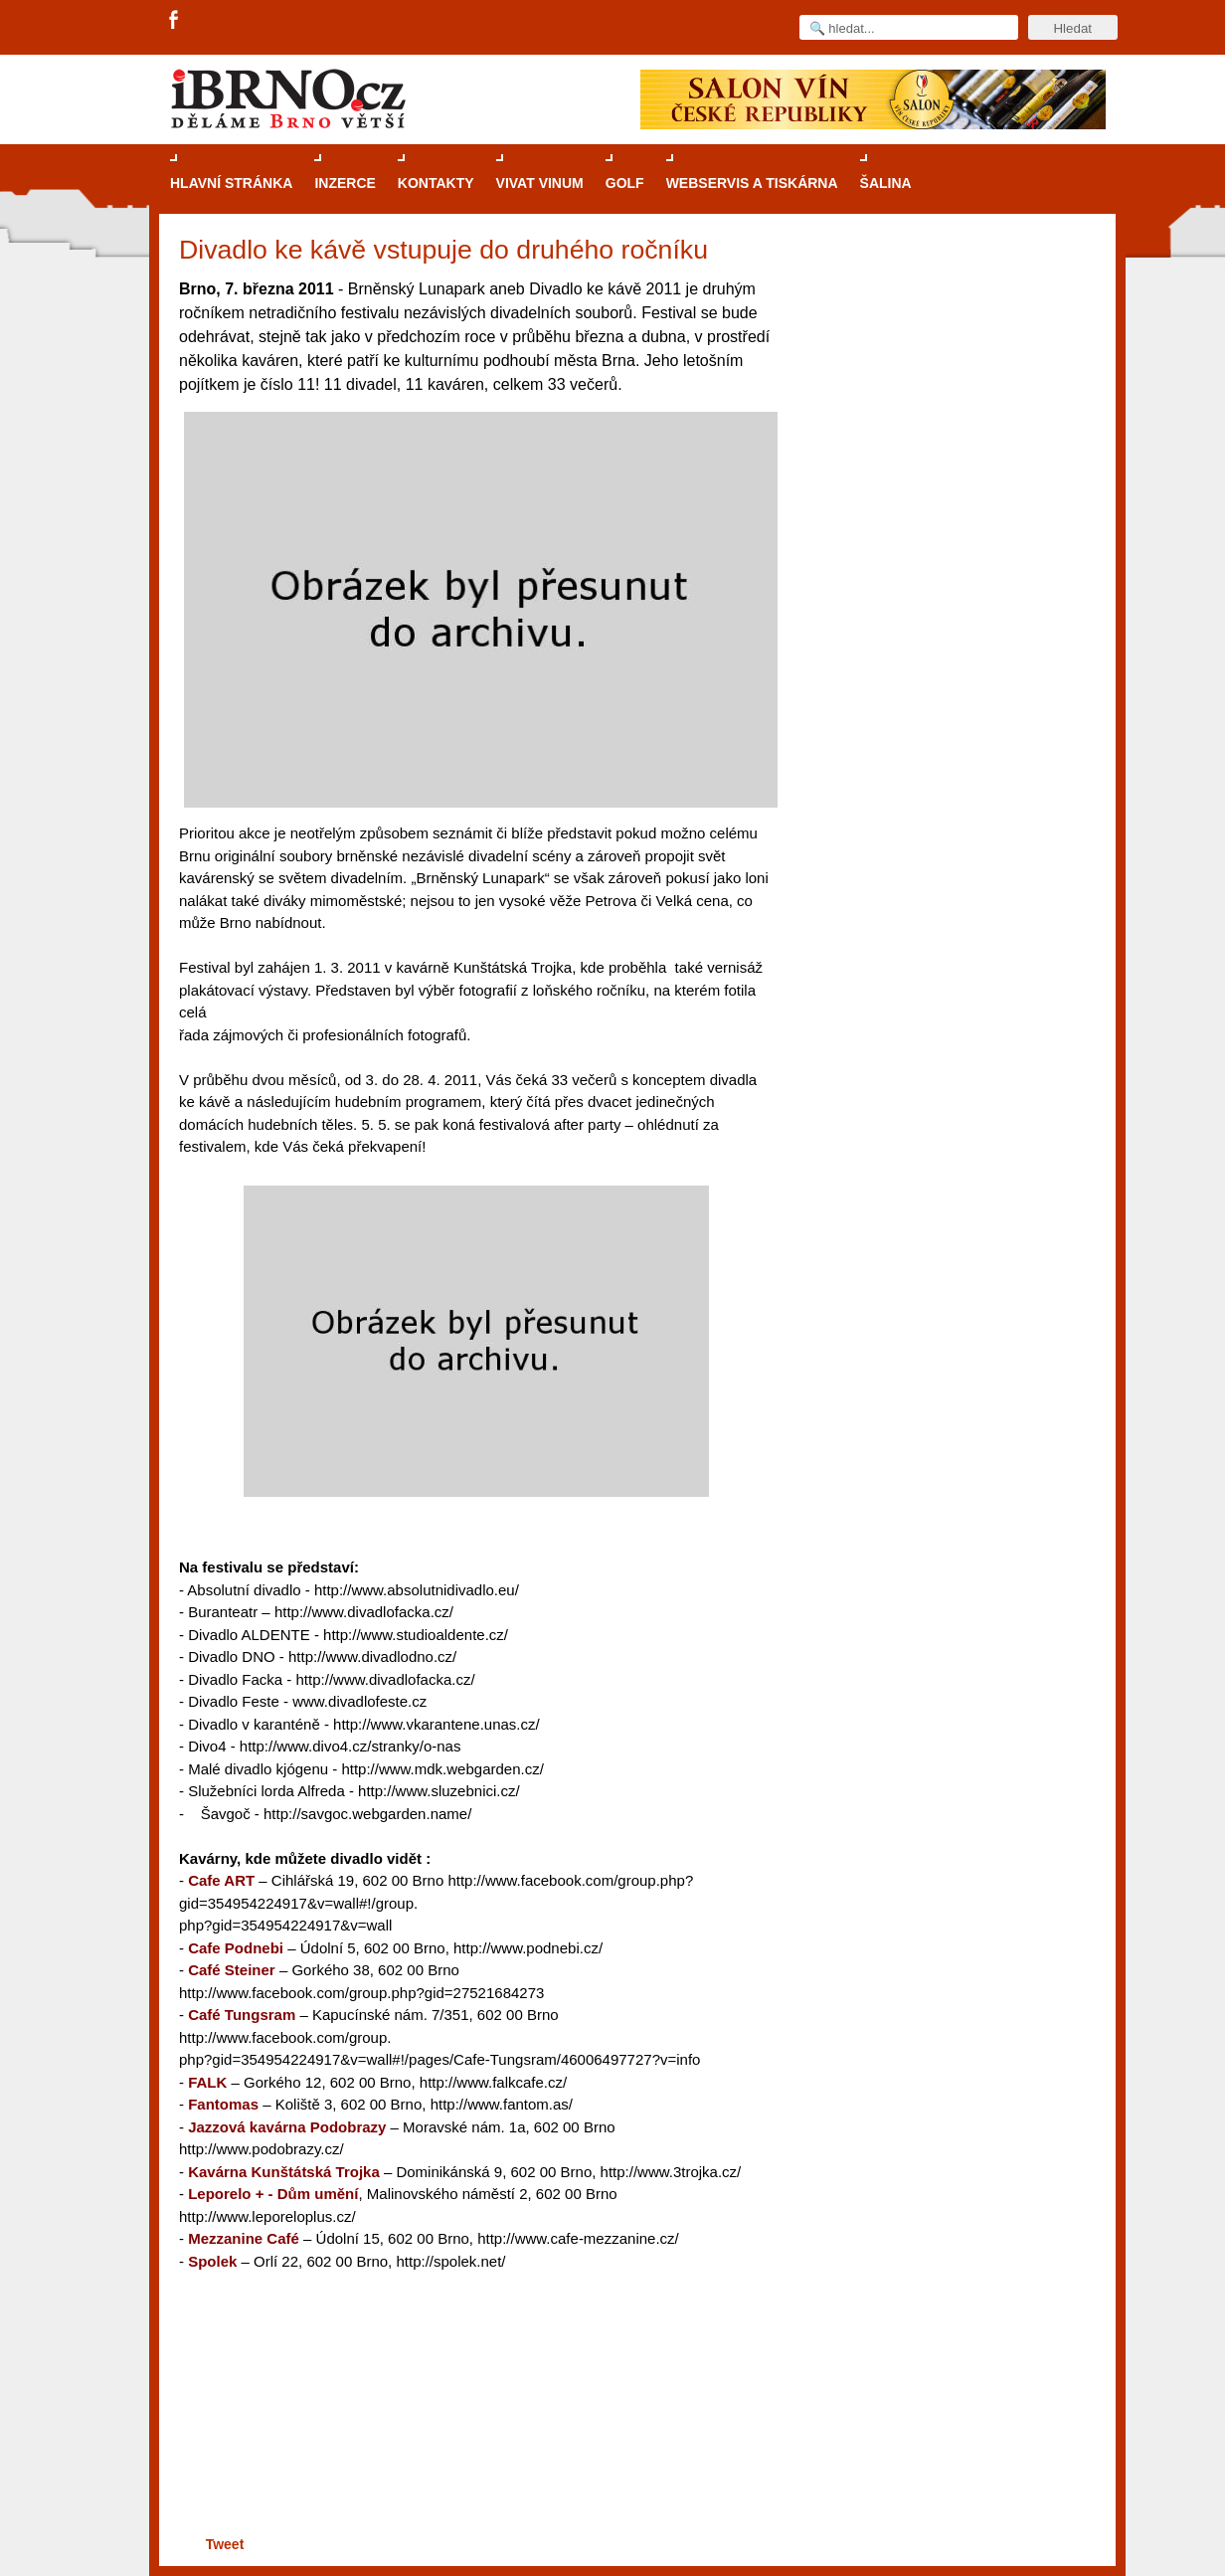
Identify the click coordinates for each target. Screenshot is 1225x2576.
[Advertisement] (473, 2454)
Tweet (225, 2544)
